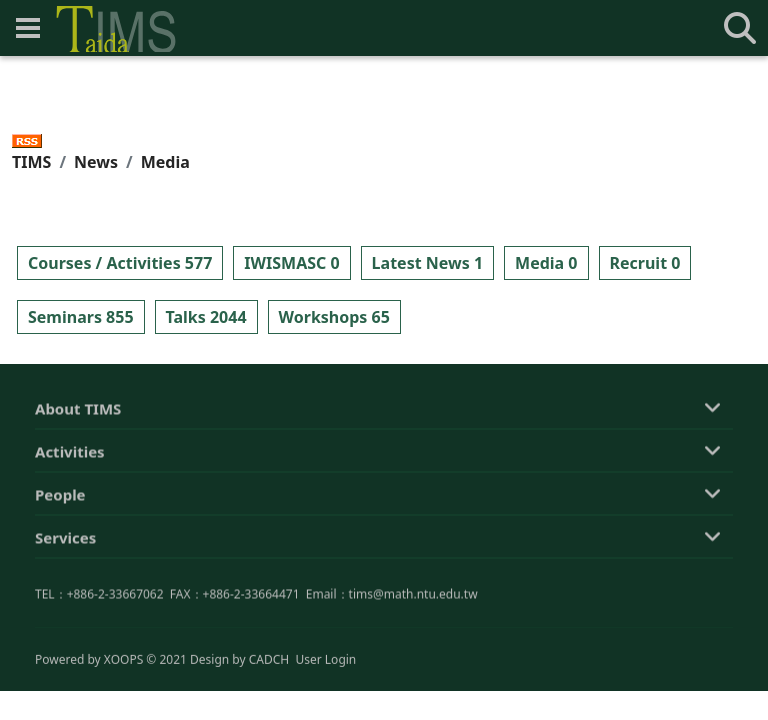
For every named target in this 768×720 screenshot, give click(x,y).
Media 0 (546, 263)
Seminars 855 (81, 317)
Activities (70, 454)
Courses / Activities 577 (120, 263)
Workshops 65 (334, 317)
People (60, 497)
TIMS (31, 162)
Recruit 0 (645, 263)
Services (65, 540)
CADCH (269, 660)
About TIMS (78, 411)
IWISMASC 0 (291, 263)
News (96, 162)
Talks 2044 (206, 317)
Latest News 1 (427, 263)
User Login (325, 660)
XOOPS (123, 660)
